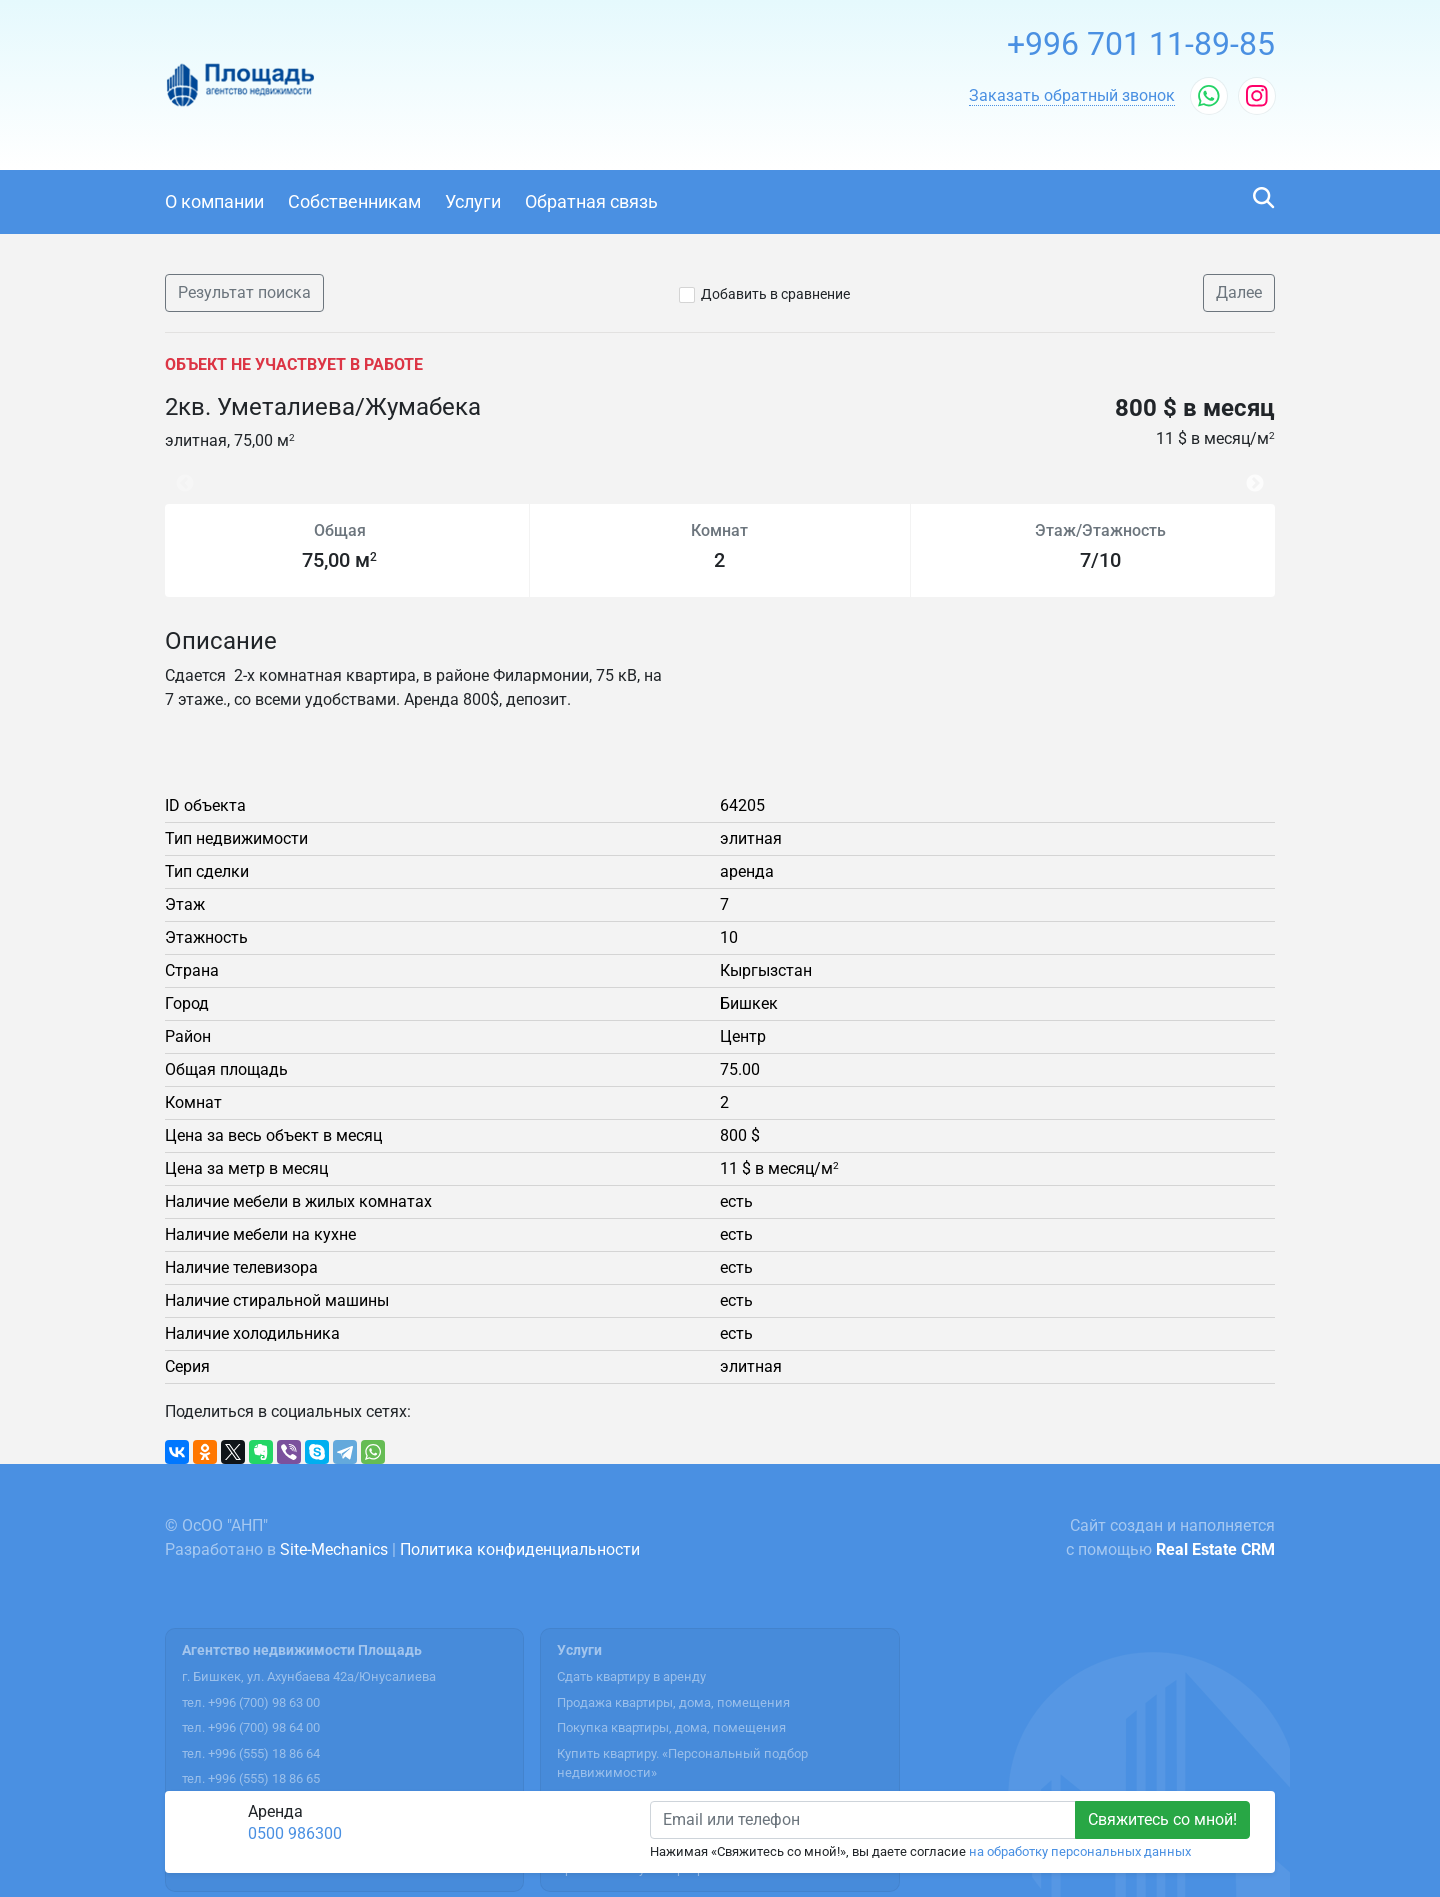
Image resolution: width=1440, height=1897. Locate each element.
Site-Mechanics (334, 1549)
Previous (175, 473)
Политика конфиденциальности (520, 1549)
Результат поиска (244, 292)
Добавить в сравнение (775, 294)
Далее (1239, 292)
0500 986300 (295, 1833)
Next (1260, 473)
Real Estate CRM (1215, 1549)
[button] (1072, 96)
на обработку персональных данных (1080, 1851)
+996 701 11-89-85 (1141, 44)
